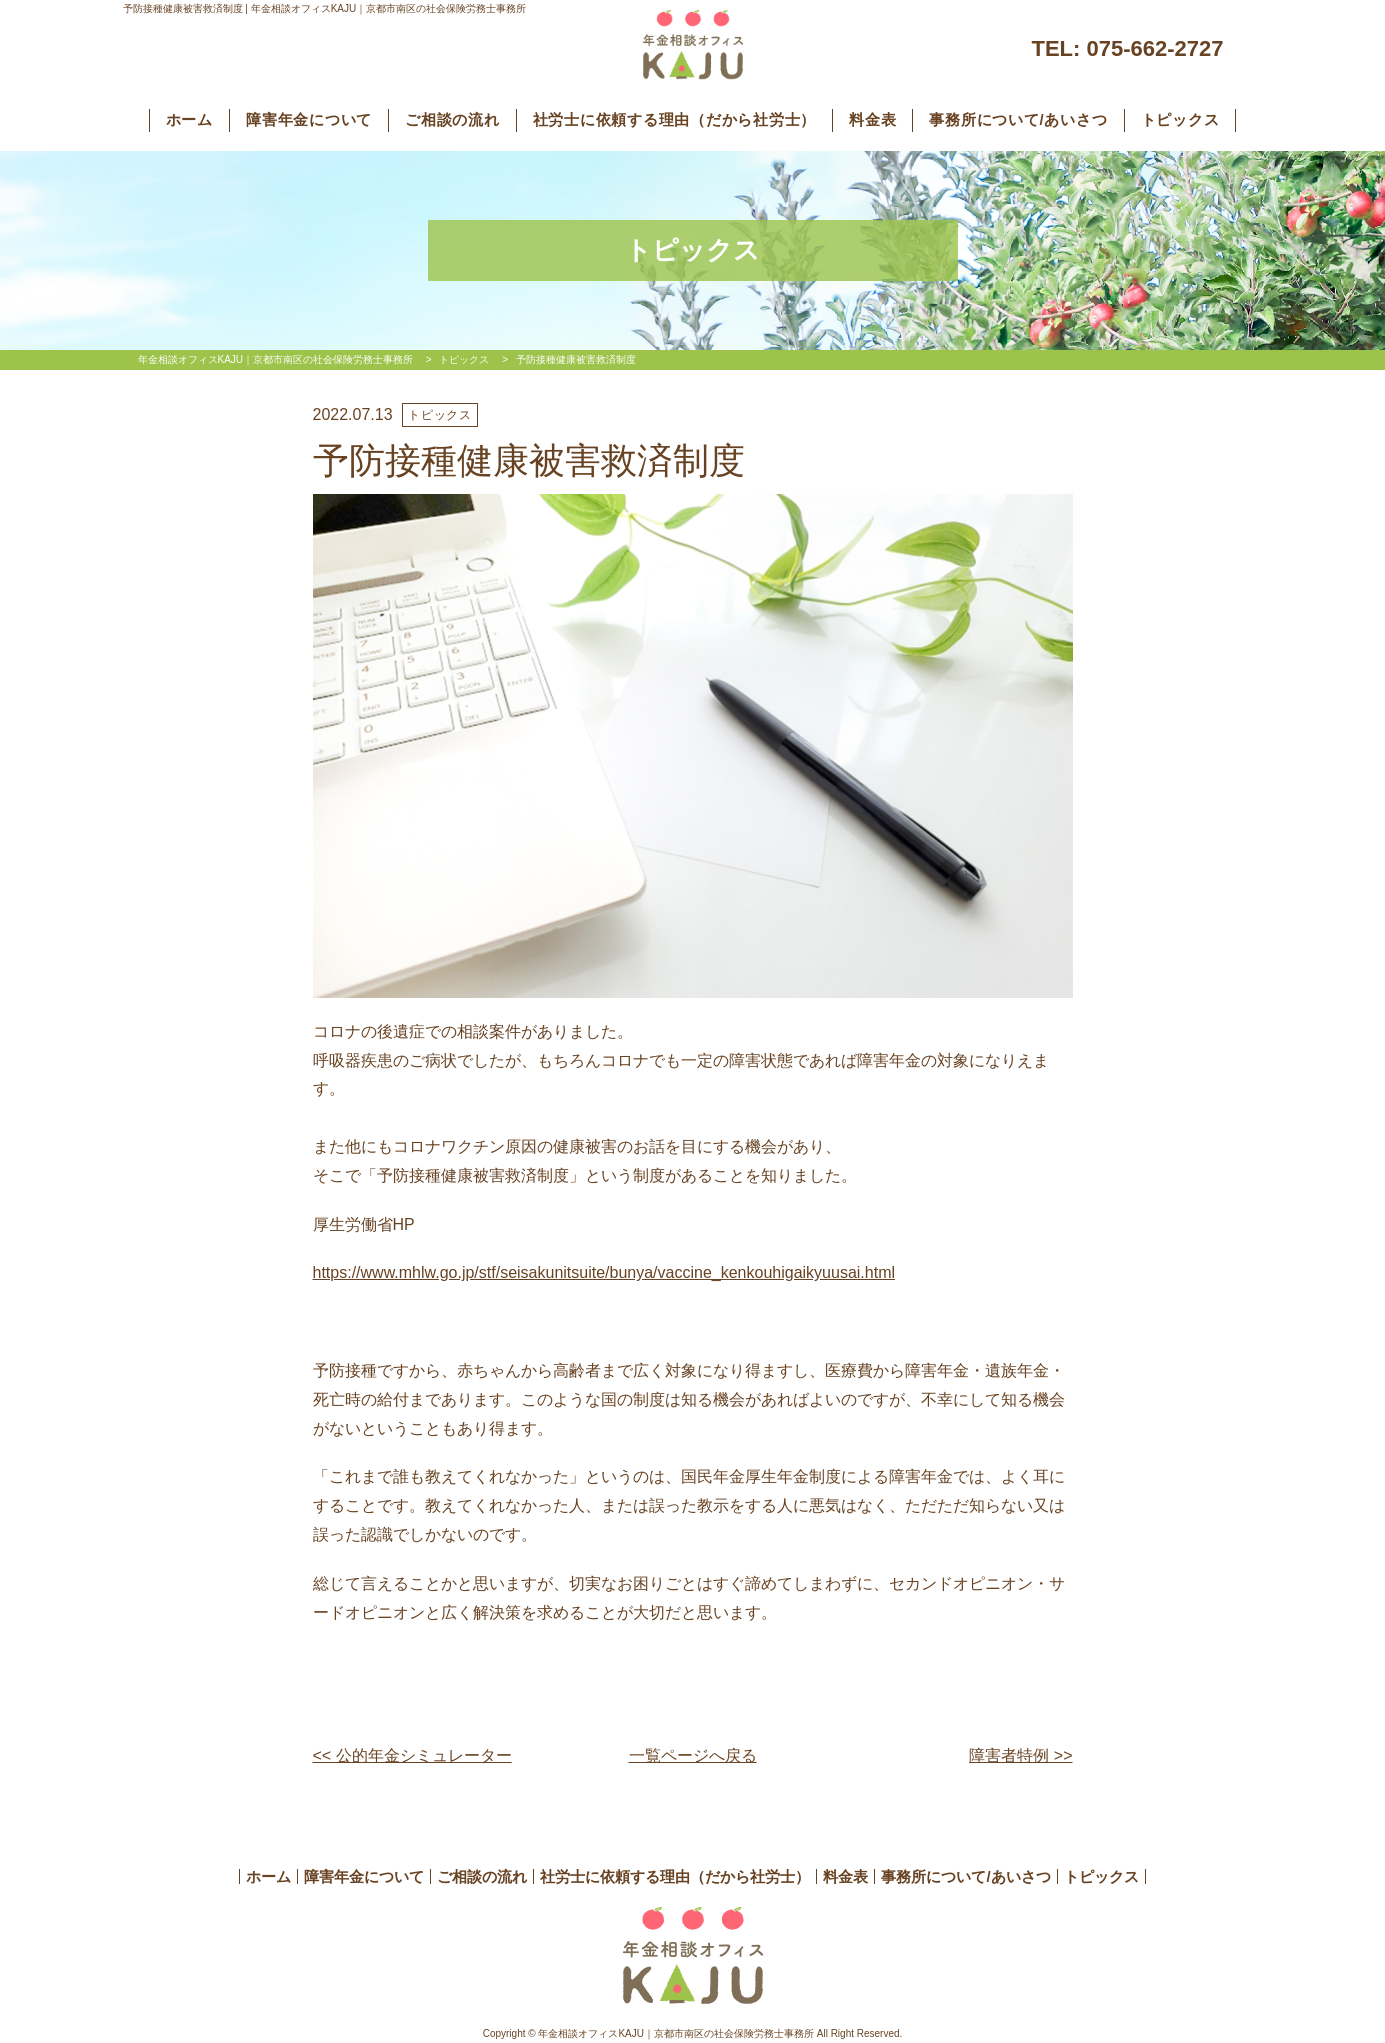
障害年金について (309, 119)
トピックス (1180, 119)
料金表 (872, 119)
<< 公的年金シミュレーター (412, 1755)
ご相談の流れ (452, 119)
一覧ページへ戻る (693, 1755)
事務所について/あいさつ (1018, 119)
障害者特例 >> (1020, 1755)
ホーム (189, 119)
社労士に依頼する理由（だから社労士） (675, 119)
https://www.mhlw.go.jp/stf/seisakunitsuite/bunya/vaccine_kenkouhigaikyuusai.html (604, 1272)
